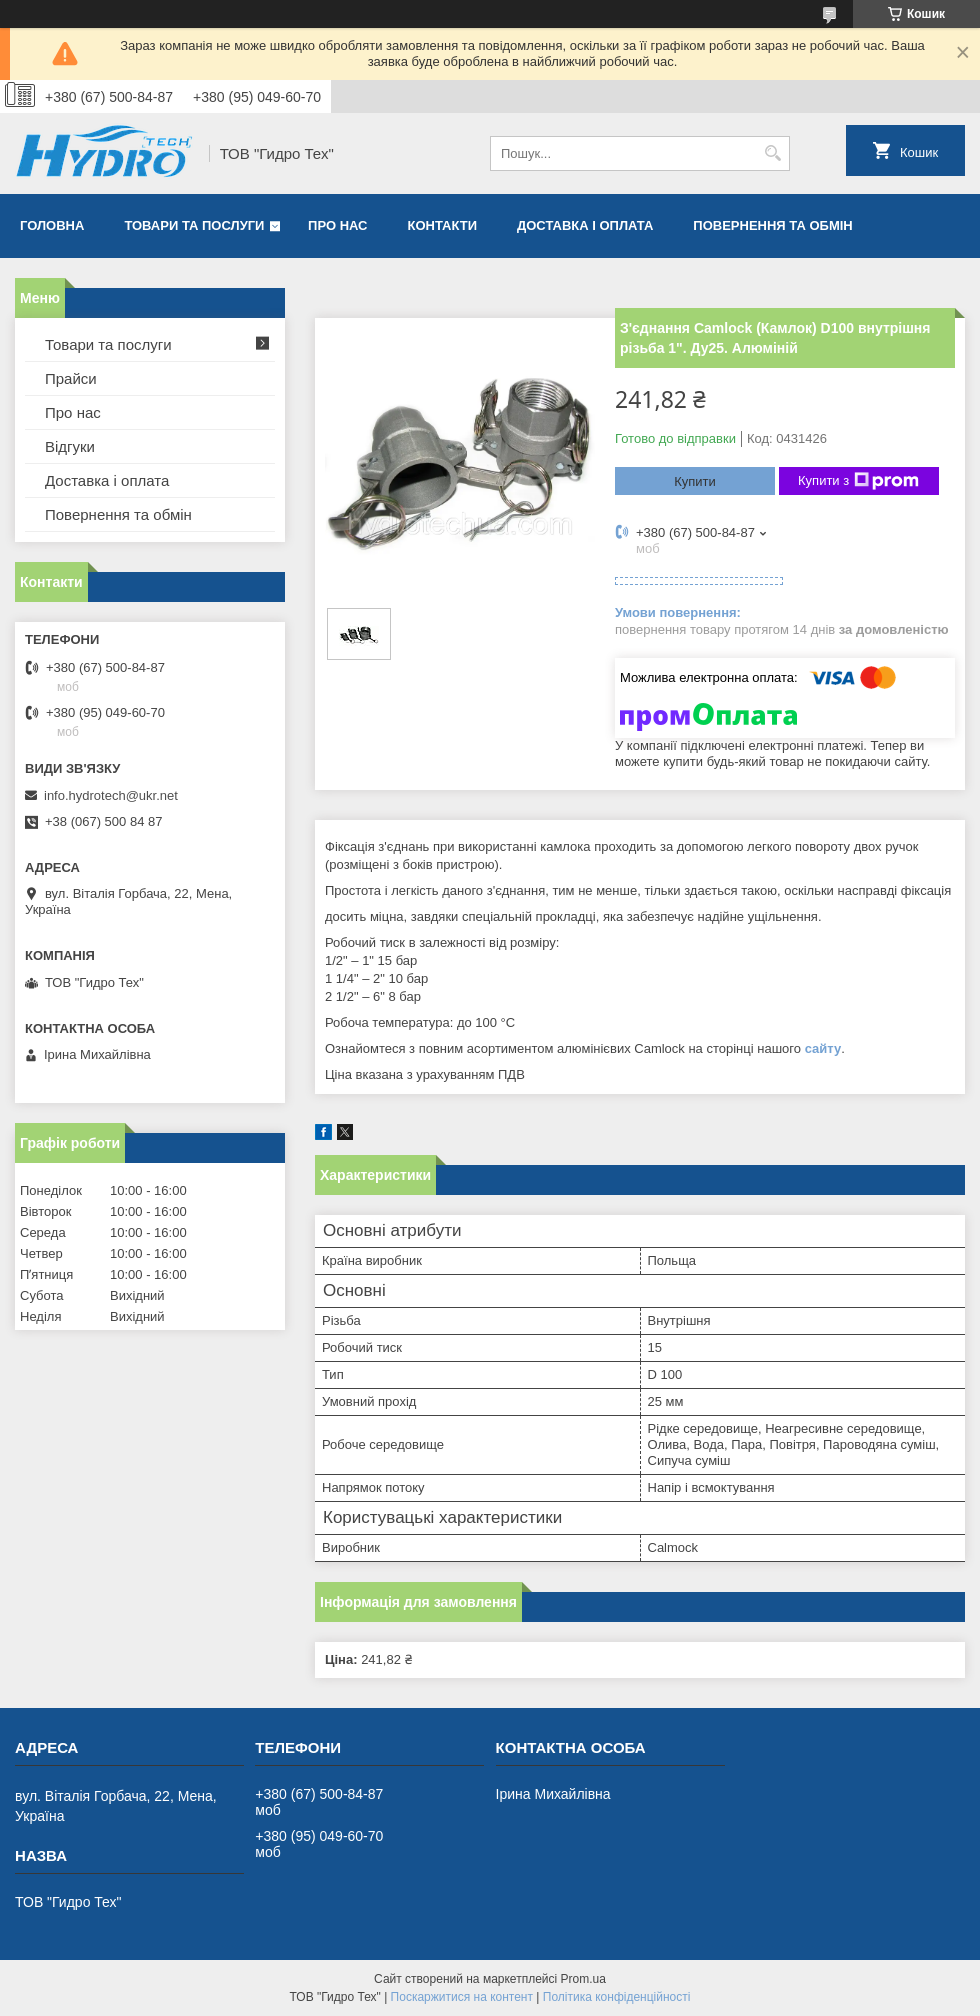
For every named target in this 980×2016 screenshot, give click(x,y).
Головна (52, 225)
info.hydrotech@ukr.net (111, 795)
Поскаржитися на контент (462, 1997)
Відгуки (70, 446)
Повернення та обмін (772, 225)
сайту (823, 1048)
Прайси (71, 378)
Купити (695, 481)
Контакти (443, 225)
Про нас (337, 225)
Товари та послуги (194, 225)
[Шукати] (772, 153)
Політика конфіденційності (617, 1997)
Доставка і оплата (585, 225)
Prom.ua (583, 1979)
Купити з (858, 481)
